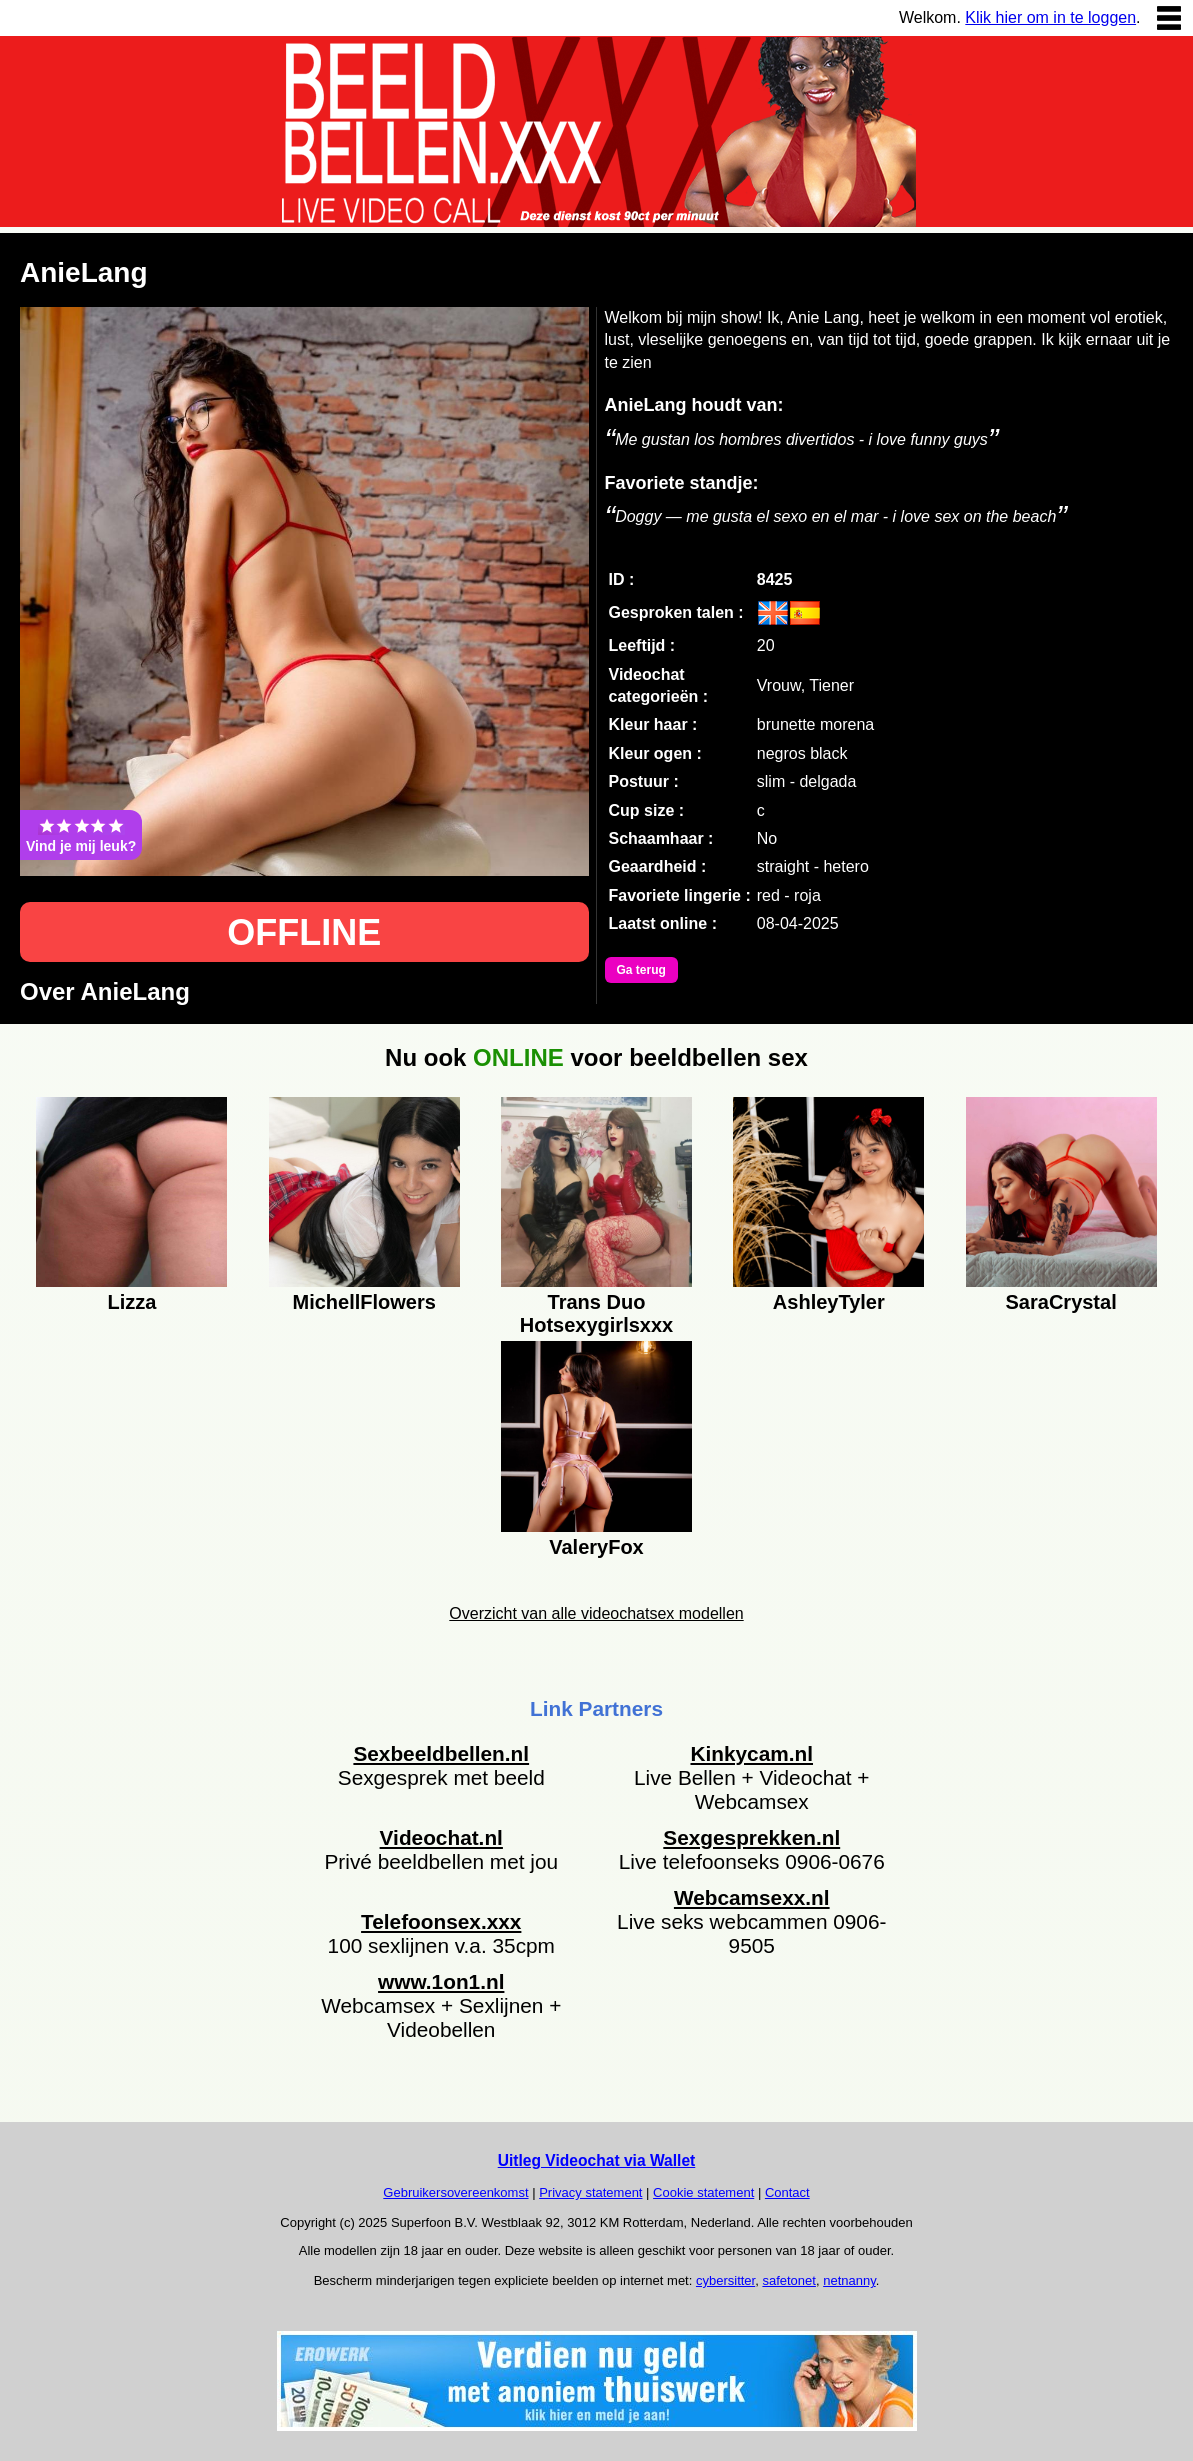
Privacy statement (590, 2192)
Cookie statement (703, 2192)
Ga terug (641, 970)
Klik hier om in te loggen (1050, 17)
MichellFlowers (364, 1302)
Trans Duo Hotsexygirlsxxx (596, 1311)
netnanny (849, 2280)
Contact (787, 2192)
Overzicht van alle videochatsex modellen (596, 1613)
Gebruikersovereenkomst (455, 2192)
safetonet (789, 2280)
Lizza (131, 1302)
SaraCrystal (1061, 1302)
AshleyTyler (829, 1302)
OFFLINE (304, 932)
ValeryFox (596, 1547)
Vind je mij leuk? (81, 835)
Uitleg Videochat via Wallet (597, 2160)
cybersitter (725, 2280)
